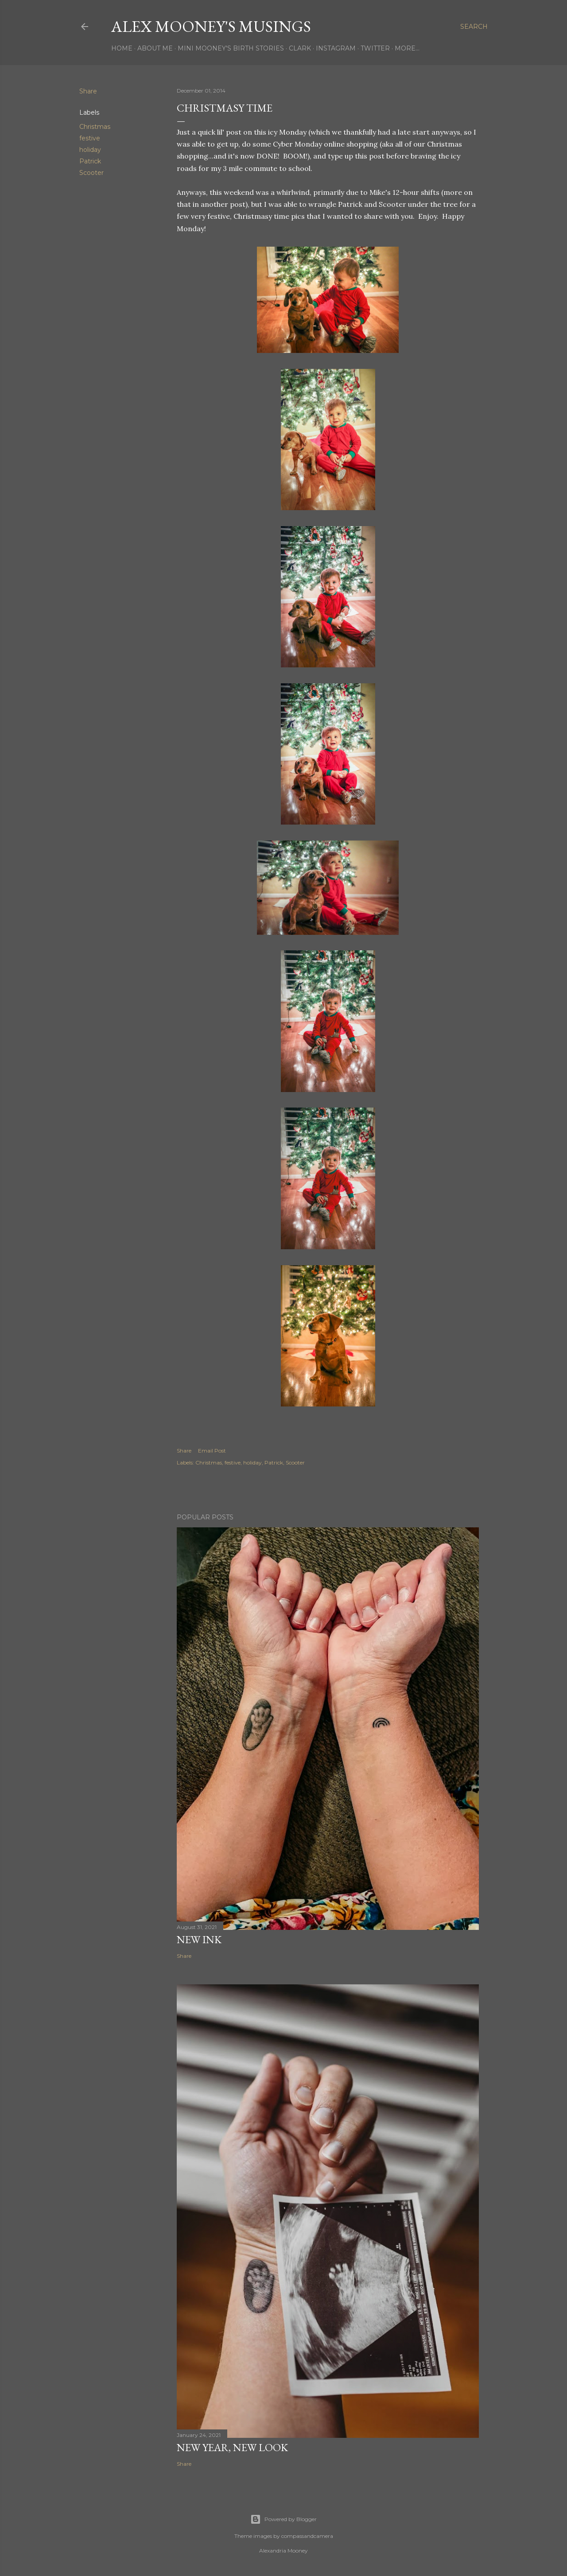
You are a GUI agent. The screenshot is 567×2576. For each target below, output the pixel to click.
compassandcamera (307, 2536)
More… (407, 48)
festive (89, 138)
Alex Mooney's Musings (211, 26)
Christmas (94, 127)
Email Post (212, 1450)
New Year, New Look (232, 2447)
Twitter (375, 48)
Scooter (91, 173)
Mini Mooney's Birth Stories (231, 48)
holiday (90, 150)
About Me (155, 48)
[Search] (474, 26)
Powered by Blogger (283, 2519)
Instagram (336, 48)
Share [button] (88, 91)
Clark (300, 48)
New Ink (199, 1939)
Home (121, 48)
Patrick (90, 161)
